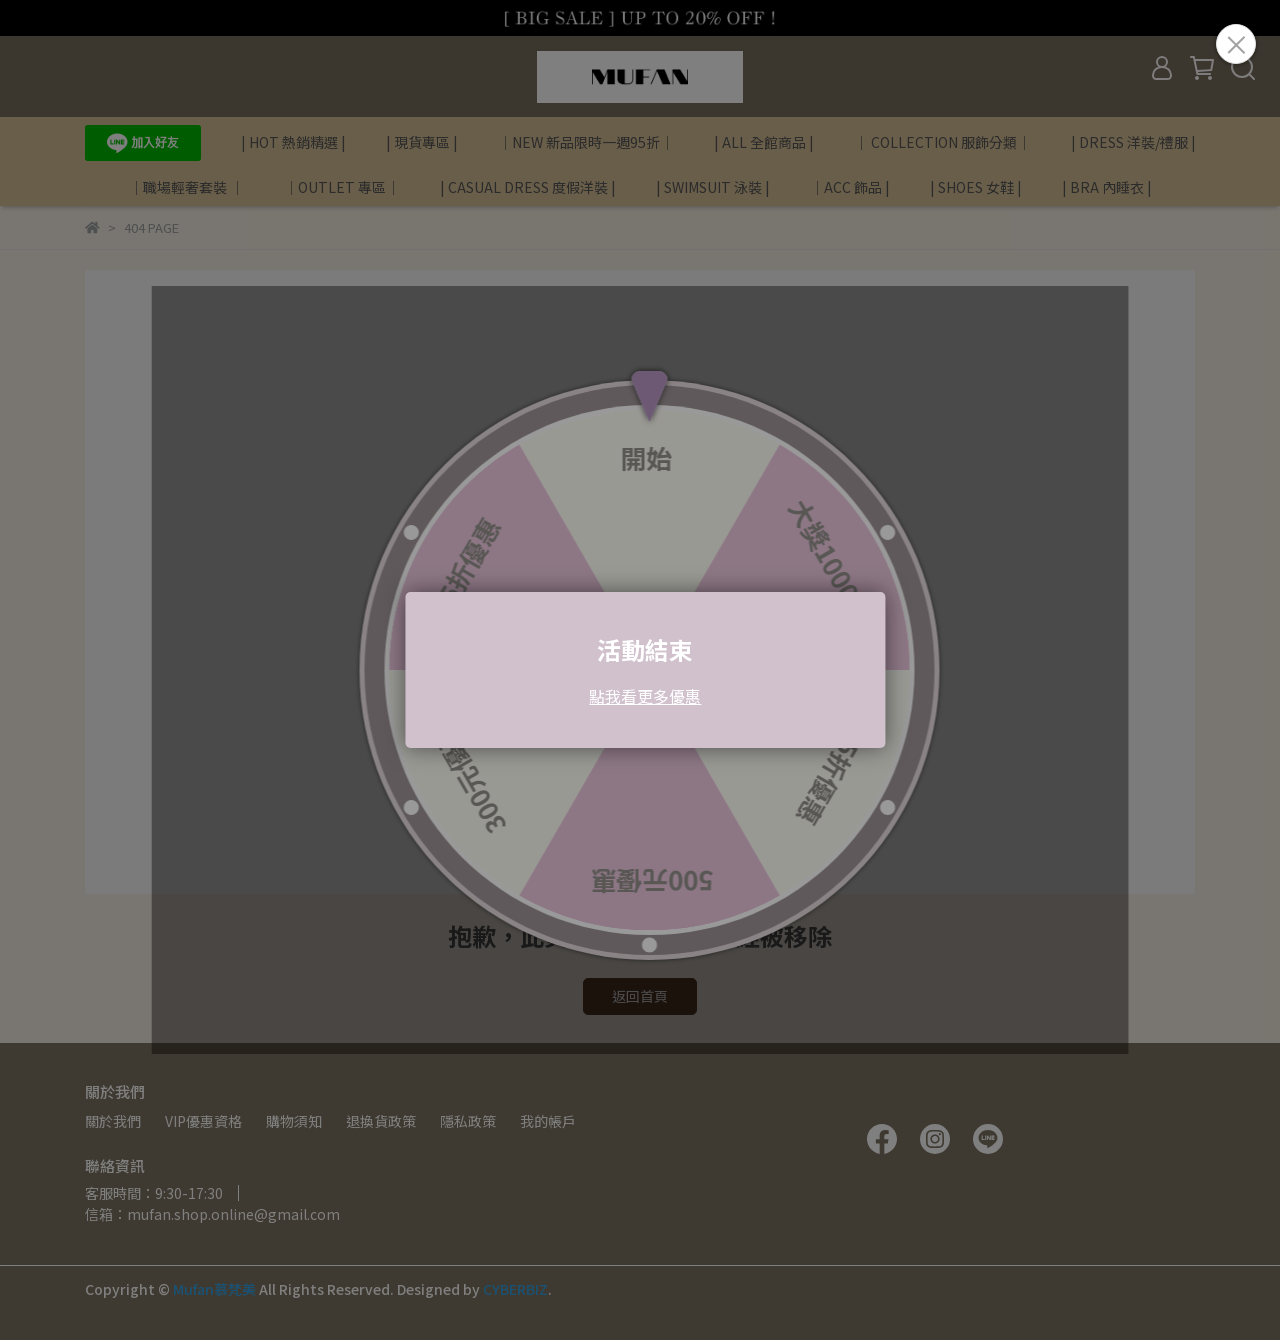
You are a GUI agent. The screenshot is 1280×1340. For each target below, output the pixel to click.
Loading (640, 670)
